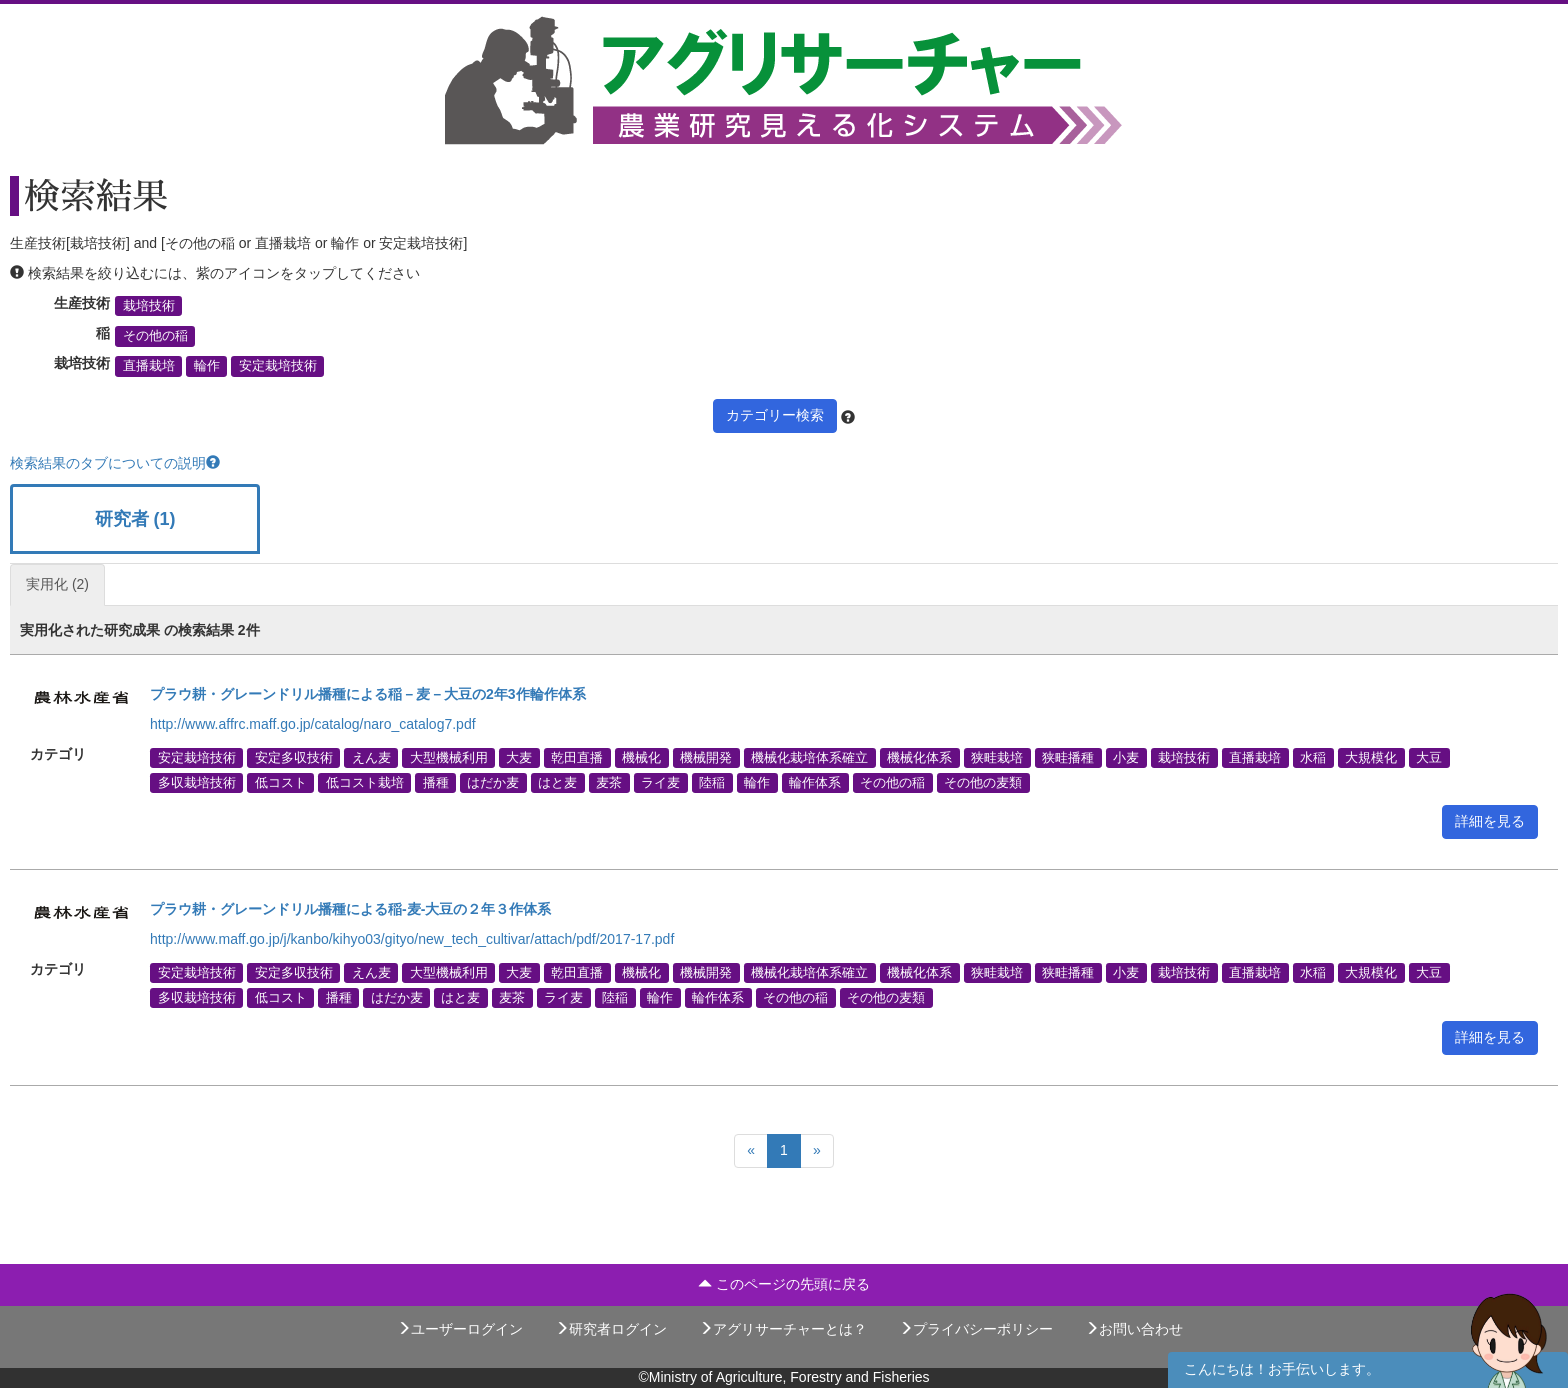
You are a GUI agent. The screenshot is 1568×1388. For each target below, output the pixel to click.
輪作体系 (815, 782)
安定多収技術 (294, 757)
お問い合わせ (1134, 1329)
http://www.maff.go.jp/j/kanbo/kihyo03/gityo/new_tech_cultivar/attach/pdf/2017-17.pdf (412, 939)
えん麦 (371, 757)
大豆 (1429, 757)
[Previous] (751, 1151)
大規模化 (1371, 757)
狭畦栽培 (997, 757)
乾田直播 (577, 757)
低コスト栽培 (365, 782)
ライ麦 (660, 782)
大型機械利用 (449, 757)
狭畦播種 (1068, 757)
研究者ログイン (611, 1329)
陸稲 (712, 782)
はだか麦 (493, 782)
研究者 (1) (135, 519)
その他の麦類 (983, 782)
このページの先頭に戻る (784, 1284)
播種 (436, 782)
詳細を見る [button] (1490, 821)
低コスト (281, 782)
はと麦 (557, 782)
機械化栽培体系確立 (809, 757)
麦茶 (609, 782)
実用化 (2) (57, 584)
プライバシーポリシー (976, 1329)
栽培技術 (149, 306)
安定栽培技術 (278, 366)
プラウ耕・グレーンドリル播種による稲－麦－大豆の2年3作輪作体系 (368, 694)
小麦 (1126, 757)
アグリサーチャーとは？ (783, 1329)
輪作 (207, 366)
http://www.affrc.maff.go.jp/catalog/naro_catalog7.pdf (313, 724)
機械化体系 (919, 757)
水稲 (1313, 757)
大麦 (519, 757)
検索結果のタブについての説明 (115, 463)
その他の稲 (155, 336)
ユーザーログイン (460, 1329)
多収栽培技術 (197, 782)
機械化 (641, 757)
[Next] (817, 1151)
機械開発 (706, 757)
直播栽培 (149, 366)
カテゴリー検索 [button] (775, 415)
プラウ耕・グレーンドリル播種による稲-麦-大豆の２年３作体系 (350, 909)
